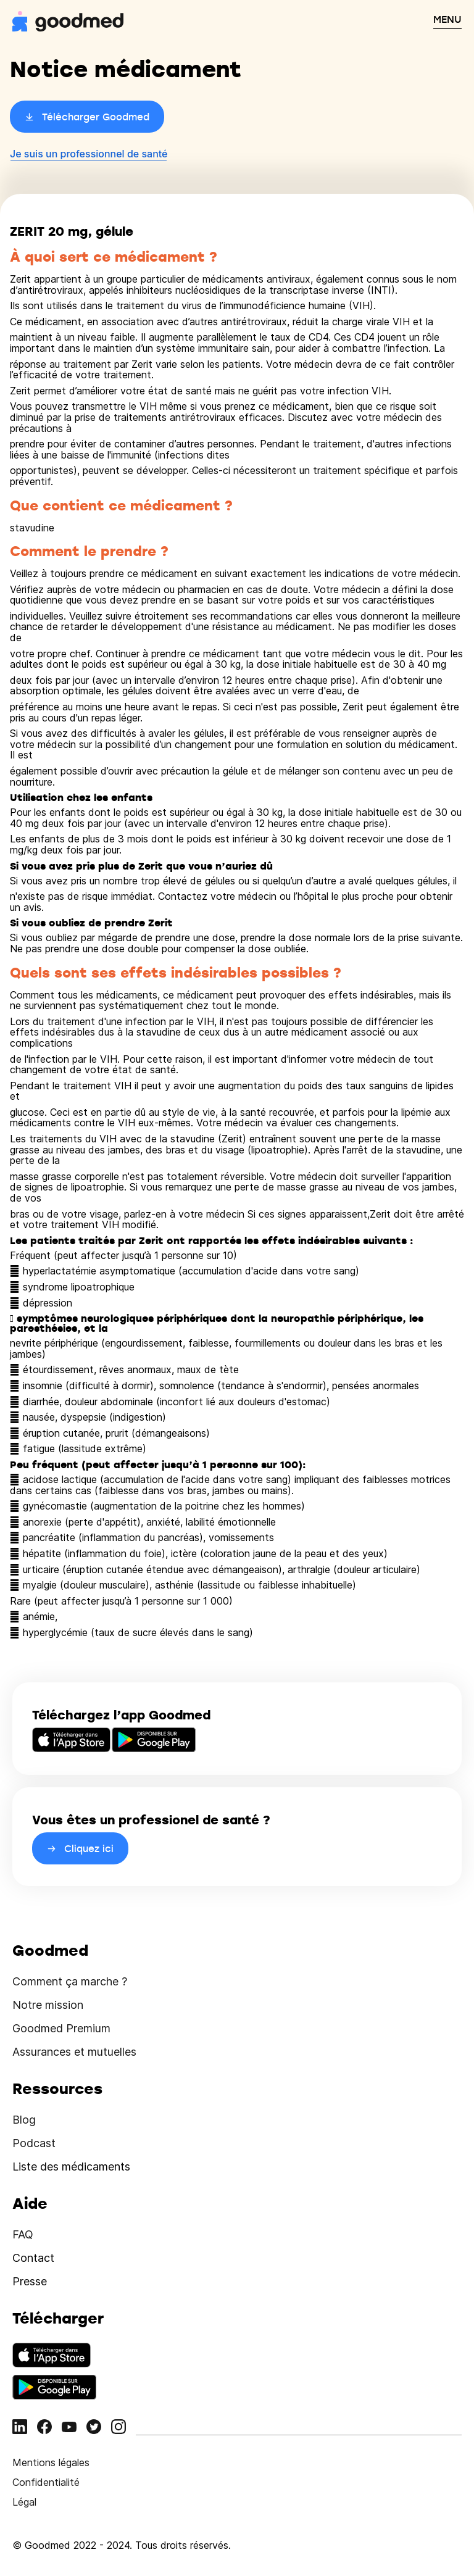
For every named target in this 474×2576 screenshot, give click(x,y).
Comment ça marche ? (69, 1981)
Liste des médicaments (71, 2166)
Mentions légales (50, 2462)
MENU (447, 19)
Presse (29, 2281)
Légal (24, 2502)
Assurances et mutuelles (74, 2051)
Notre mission (47, 2004)
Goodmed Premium (61, 2028)
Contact (33, 2257)
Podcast (34, 2143)
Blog (24, 2119)
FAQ (22, 2234)
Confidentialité (46, 2482)
